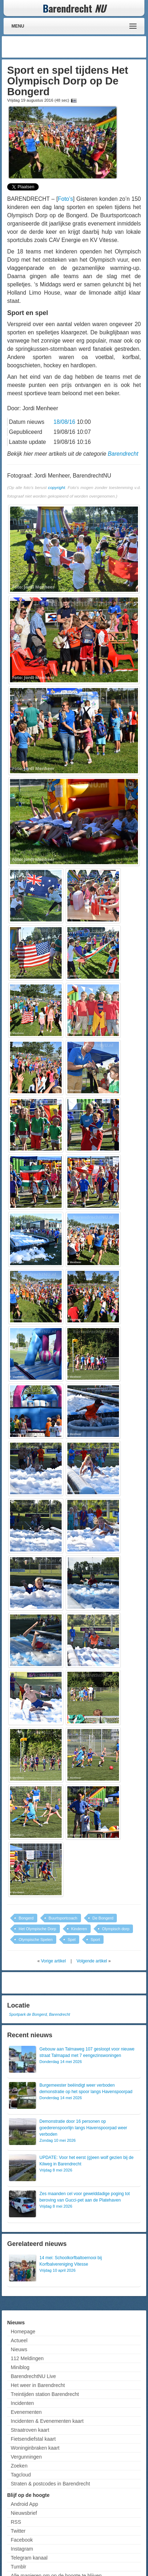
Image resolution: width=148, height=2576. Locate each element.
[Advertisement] (87, 47)
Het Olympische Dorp (37, 1929)
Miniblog (20, 2367)
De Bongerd (103, 1918)
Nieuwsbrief (24, 2513)
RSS (16, 2522)
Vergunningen (26, 2457)
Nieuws (19, 2349)
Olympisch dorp (115, 1929)
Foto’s (65, 199)
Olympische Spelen (36, 1939)
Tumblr (18, 2567)
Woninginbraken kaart (35, 2448)
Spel (72, 1939)
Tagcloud (21, 2475)
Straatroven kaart (30, 2430)
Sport (95, 1939)
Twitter (18, 2531)
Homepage (23, 2331)
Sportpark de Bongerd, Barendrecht (39, 2014)
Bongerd (26, 1918)
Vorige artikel (53, 1961)
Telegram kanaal (29, 2558)
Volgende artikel (91, 1961)
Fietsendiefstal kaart (33, 2439)
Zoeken (19, 2466)
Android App (24, 2504)
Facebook (22, 2540)
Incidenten (22, 2403)
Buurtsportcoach (63, 1918)
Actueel (19, 2340)
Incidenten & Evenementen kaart (47, 2421)
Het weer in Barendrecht (38, 2385)
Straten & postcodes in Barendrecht (50, 2484)
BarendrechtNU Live (33, 2376)
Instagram (22, 2549)
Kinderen (79, 1929)
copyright (56, 487)
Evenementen (26, 2412)
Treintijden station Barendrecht (45, 2394)
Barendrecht (123, 454)
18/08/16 (64, 422)
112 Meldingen (27, 2358)
